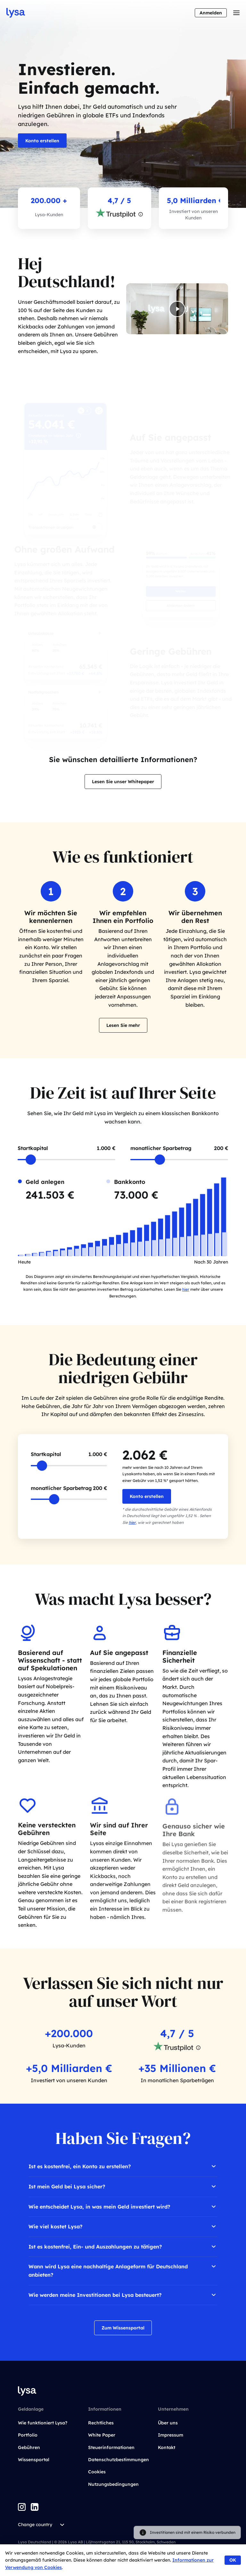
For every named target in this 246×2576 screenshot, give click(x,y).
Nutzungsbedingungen (113, 2484)
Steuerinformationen (111, 2447)
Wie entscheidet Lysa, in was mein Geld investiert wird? (123, 2206)
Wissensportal (33, 2459)
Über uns (168, 2423)
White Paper (101, 2435)
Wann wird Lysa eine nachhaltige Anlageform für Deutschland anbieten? (123, 2270)
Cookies (97, 2472)
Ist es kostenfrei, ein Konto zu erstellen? (123, 2166)
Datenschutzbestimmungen (118, 2459)
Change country (42, 2525)
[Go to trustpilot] (115, 214)
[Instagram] (22, 2507)
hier (185, 1289)
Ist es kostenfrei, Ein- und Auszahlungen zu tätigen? (123, 2246)
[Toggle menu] (236, 13)
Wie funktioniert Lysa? (42, 2423)
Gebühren (29, 2447)
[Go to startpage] (15, 13)
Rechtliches (101, 2423)
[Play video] (177, 312)
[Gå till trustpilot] (173, 2048)
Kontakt (166, 2447)
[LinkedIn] (34, 2507)
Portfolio (27, 2435)
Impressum (170, 2435)
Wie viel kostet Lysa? (123, 2226)
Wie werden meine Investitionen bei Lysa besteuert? (123, 2295)
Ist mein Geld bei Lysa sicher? (123, 2186)
